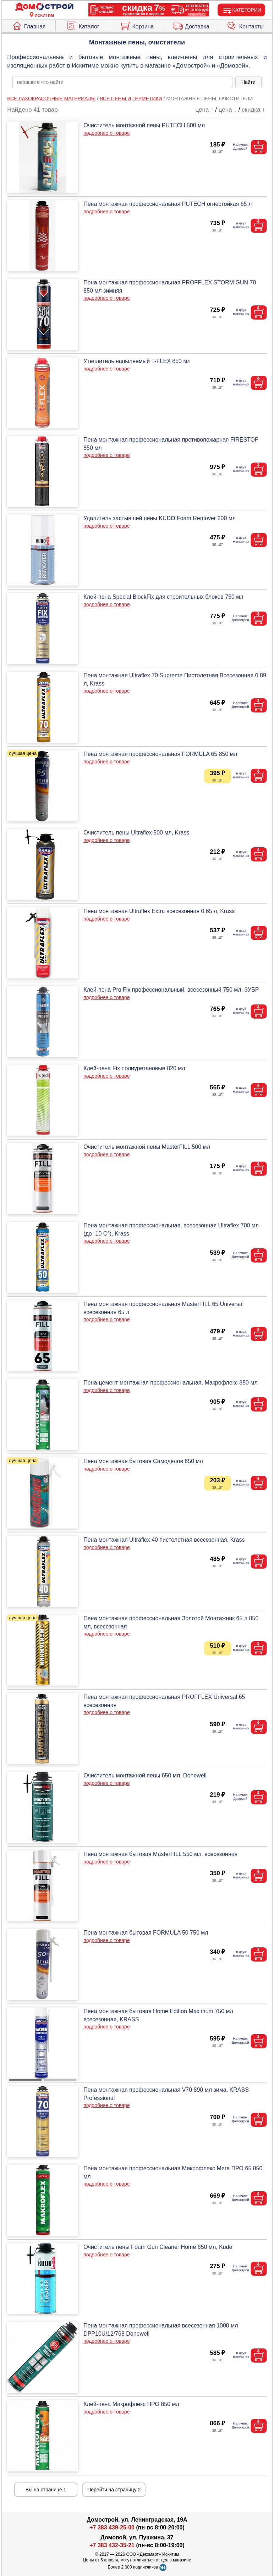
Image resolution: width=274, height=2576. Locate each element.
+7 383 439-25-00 (112, 2527)
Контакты (245, 25)
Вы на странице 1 (46, 2489)
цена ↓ (228, 109)
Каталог (82, 25)
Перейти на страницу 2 (114, 2489)
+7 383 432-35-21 (112, 2545)
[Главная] (44, 7)
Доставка (190, 25)
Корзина (137, 25)
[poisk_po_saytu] (122, 82)
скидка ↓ (253, 109)
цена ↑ (205, 109)
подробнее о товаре (106, 133)
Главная (29, 25)
